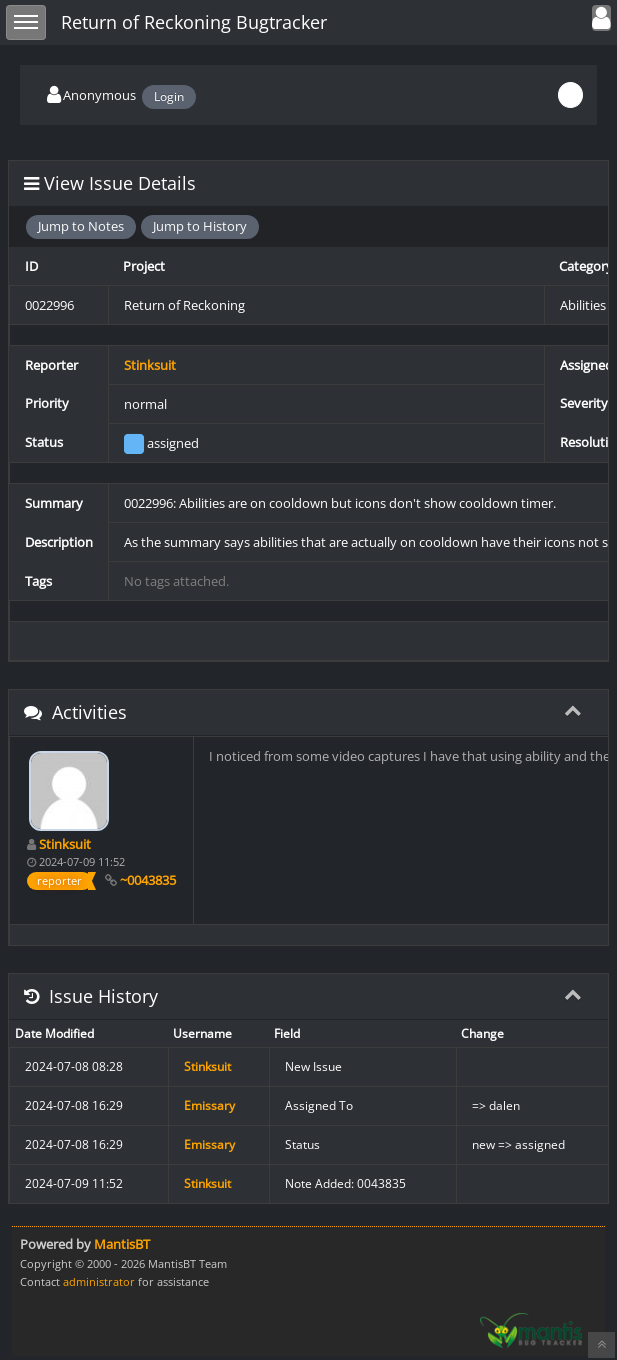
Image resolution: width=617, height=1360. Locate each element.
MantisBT (122, 1244)
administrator (99, 1281)
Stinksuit (150, 365)
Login (169, 96)
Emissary (209, 1105)
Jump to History (200, 226)
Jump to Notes (81, 226)
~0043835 (148, 880)
